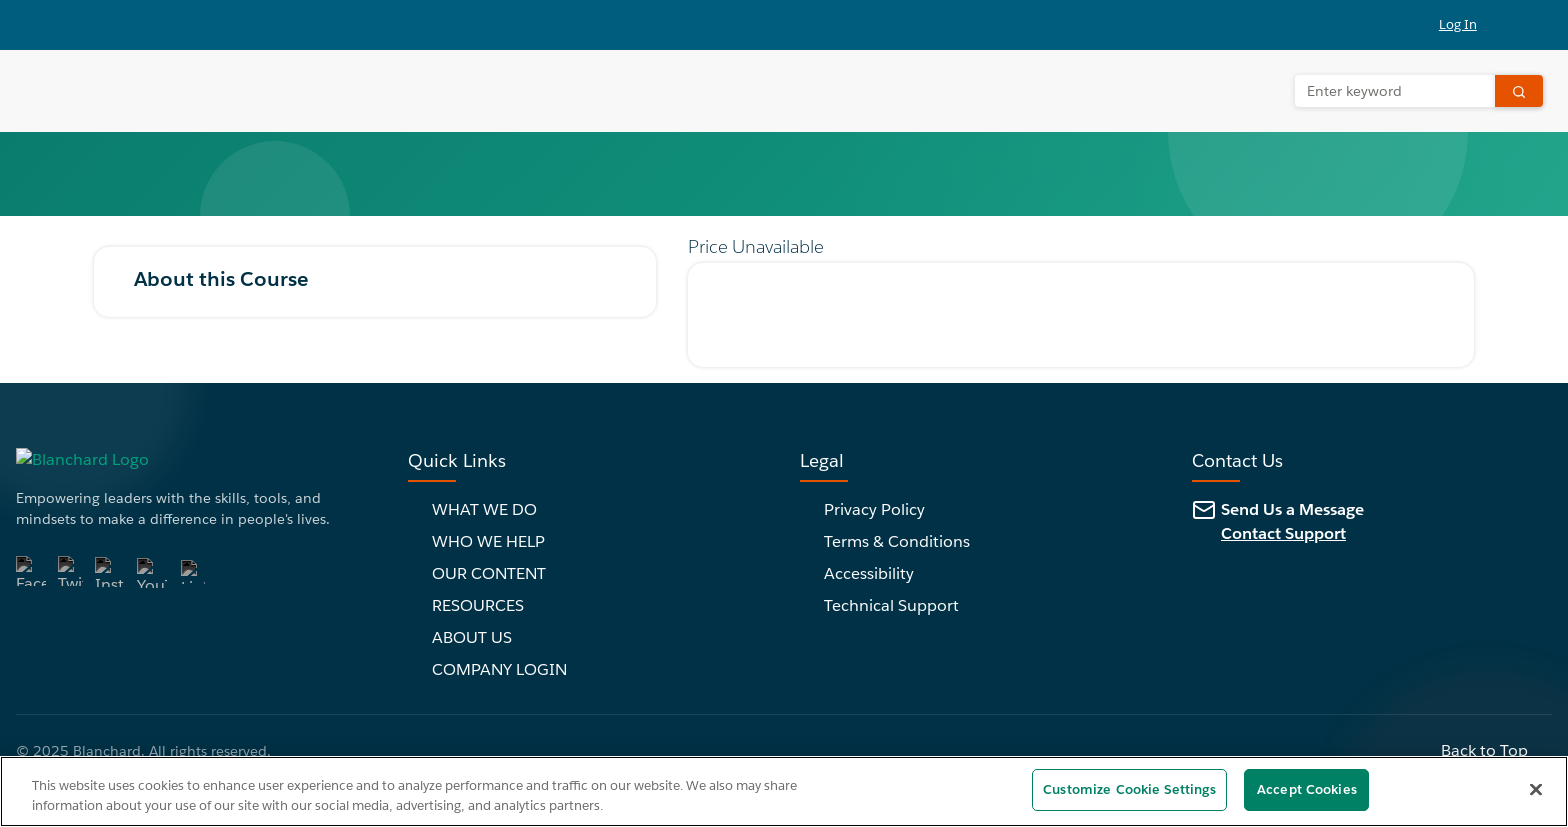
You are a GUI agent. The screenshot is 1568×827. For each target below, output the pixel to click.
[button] (1470, 25)
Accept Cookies (1307, 789)
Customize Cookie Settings (1129, 789)
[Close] (1536, 789)
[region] (784, 791)
